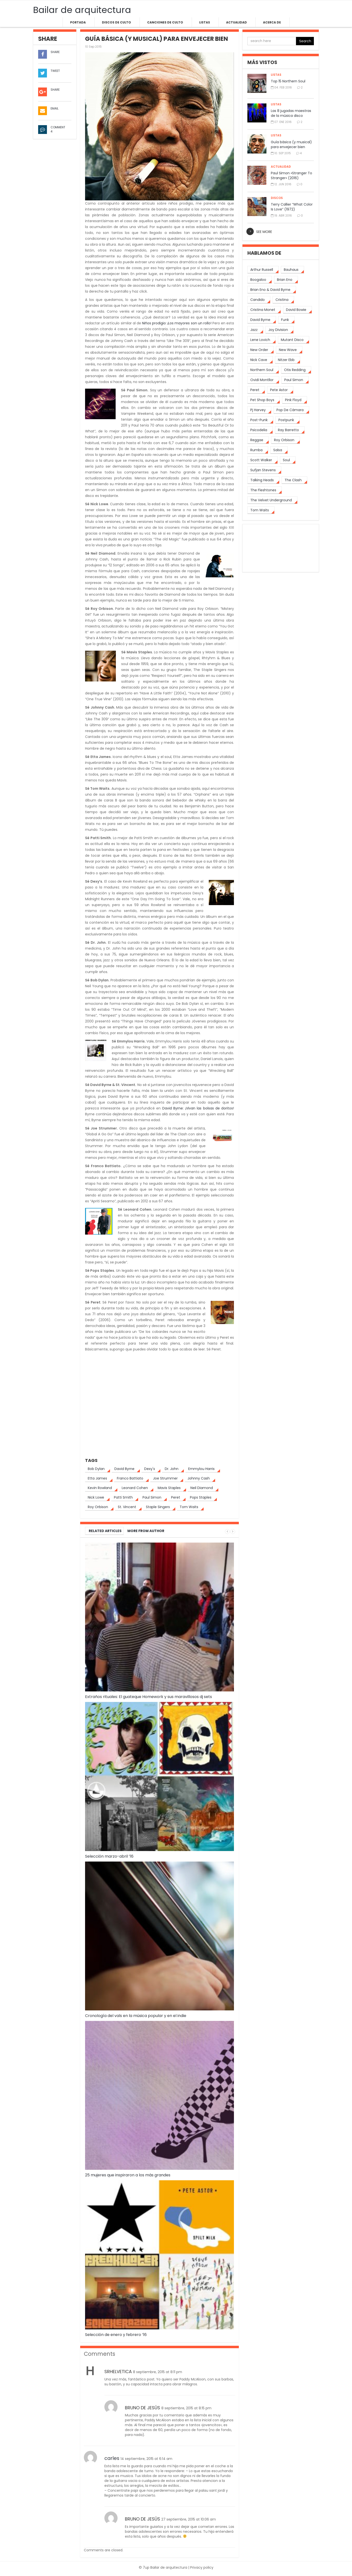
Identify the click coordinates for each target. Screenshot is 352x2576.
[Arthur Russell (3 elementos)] (263, 270)
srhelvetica (118, 2371)
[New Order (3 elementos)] (260, 350)
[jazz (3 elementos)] (255, 330)
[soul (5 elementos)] (288, 460)
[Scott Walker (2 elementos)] (262, 460)
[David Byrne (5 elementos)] (261, 320)
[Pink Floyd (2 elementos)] (294, 400)
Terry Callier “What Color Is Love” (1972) (292, 207)
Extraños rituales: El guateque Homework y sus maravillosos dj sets (148, 1696)
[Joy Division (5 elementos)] (279, 330)
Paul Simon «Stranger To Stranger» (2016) (291, 175)
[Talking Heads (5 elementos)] (263, 480)
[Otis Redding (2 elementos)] (296, 370)
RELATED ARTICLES (105, 1530)
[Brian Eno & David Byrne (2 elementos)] (271, 290)
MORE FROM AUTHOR (145, 1530)
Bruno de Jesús (142, 2408)
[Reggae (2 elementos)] (258, 440)
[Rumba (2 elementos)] (257, 450)
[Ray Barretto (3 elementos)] (290, 430)
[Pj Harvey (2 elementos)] (259, 410)
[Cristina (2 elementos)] (283, 300)
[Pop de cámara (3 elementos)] (291, 410)
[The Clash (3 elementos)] (294, 480)
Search (305, 41)
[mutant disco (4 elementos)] (293, 340)
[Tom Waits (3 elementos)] (261, 510)
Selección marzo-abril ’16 (109, 1856)
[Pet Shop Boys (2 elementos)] (263, 400)
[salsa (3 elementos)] (279, 450)
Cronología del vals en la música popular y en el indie (135, 2015)
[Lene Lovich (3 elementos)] (261, 340)
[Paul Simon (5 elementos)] (295, 380)
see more (264, 231)
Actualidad (236, 22)
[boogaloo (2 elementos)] (259, 280)
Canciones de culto (165, 22)
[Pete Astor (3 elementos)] (280, 390)
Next (232, 1531)
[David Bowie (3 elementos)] (297, 310)
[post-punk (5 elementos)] (260, 420)
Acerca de (272, 22)
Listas (204, 22)
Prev (227, 1531)
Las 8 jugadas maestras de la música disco (291, 113)
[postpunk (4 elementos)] (287, 420)
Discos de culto (116, 22)
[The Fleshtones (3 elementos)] (264, 490)
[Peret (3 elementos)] (256, 390)
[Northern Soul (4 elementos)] (263, 370)
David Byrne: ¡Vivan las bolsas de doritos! (198, 1108)
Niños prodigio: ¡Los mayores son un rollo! (176, 323)
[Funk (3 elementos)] (286, 320)
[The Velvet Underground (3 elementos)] (272, 500)
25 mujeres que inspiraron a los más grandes (127, 2175)
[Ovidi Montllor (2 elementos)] (263, 380)
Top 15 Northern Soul (288, 81)
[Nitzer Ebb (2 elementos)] (287, 360)
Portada (78, 22)
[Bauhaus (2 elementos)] (292, 270)
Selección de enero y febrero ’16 (116, 2334)
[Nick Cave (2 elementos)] (260, 360)
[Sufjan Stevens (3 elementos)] (264, 470)
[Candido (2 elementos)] (258, 300)
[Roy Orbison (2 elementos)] (285, 440)
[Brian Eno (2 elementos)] (286, 280)
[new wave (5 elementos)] (289, 350)
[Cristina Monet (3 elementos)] (264, 310)
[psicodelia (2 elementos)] (260, 430)
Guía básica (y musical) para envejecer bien (291, 144)
